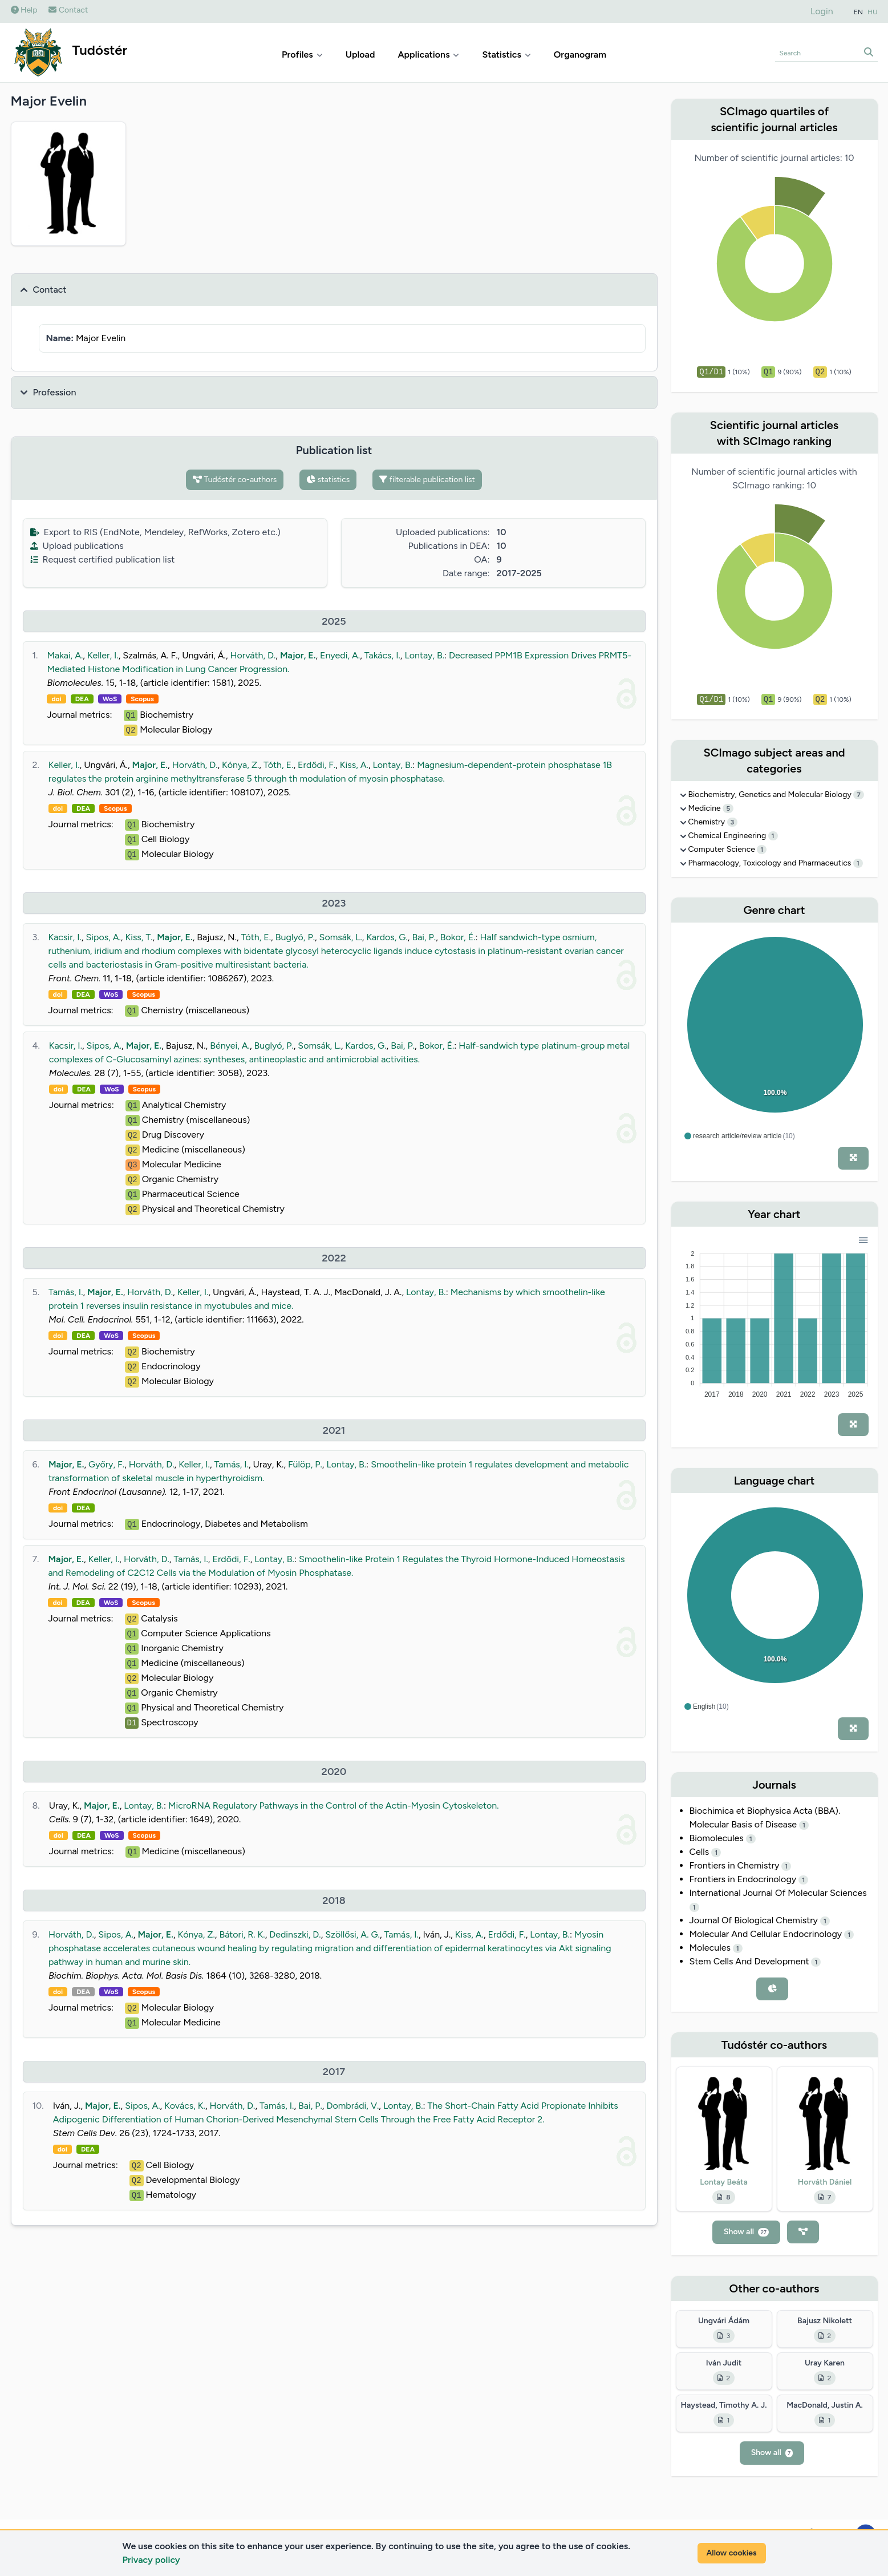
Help (24, 10)
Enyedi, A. (340, 655)
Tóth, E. (278, 764)
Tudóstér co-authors (235, 479)
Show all (746, 2232)
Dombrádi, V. (352, 2105)
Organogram (580, 54)
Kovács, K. (184, 2105)
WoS (110, 699)
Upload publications (77, 545)
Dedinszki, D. (295, 1934)
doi (56, 699)
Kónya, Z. (240, 764)
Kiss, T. (138, 937)
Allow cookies (732, 2553)
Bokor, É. (458, 937)
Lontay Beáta (724, 2182)
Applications (428, 54)
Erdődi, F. (316, 764)
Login (821, 11)
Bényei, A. (230, 1045)
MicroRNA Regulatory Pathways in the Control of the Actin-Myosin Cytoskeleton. (333, 1805)
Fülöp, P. (305, 1464)
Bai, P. (424, 937)
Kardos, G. (386, 937)
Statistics (506, 54)
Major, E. (298, 655)
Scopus (142, 699)
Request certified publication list (102, 559)
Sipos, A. (103, 937)
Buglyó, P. (295, 937)
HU (872, 12)
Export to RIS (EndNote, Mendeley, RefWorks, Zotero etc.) (155, 532)
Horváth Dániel (825, 2182)
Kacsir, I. (65, 937)
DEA (82, 699)
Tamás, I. (65, 1292)
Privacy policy (151, 2559)
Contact (68, 10)
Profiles (302, 54)
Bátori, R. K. (242, 1934)
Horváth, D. (252, 655)
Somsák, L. (340, 937)
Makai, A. (65, 655)
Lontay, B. (424, 655)
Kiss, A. (354, 764)
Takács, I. (382, 655)
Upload (360, 54)
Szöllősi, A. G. (352, 1934)
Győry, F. (106, 1464)
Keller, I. (103, 655)
